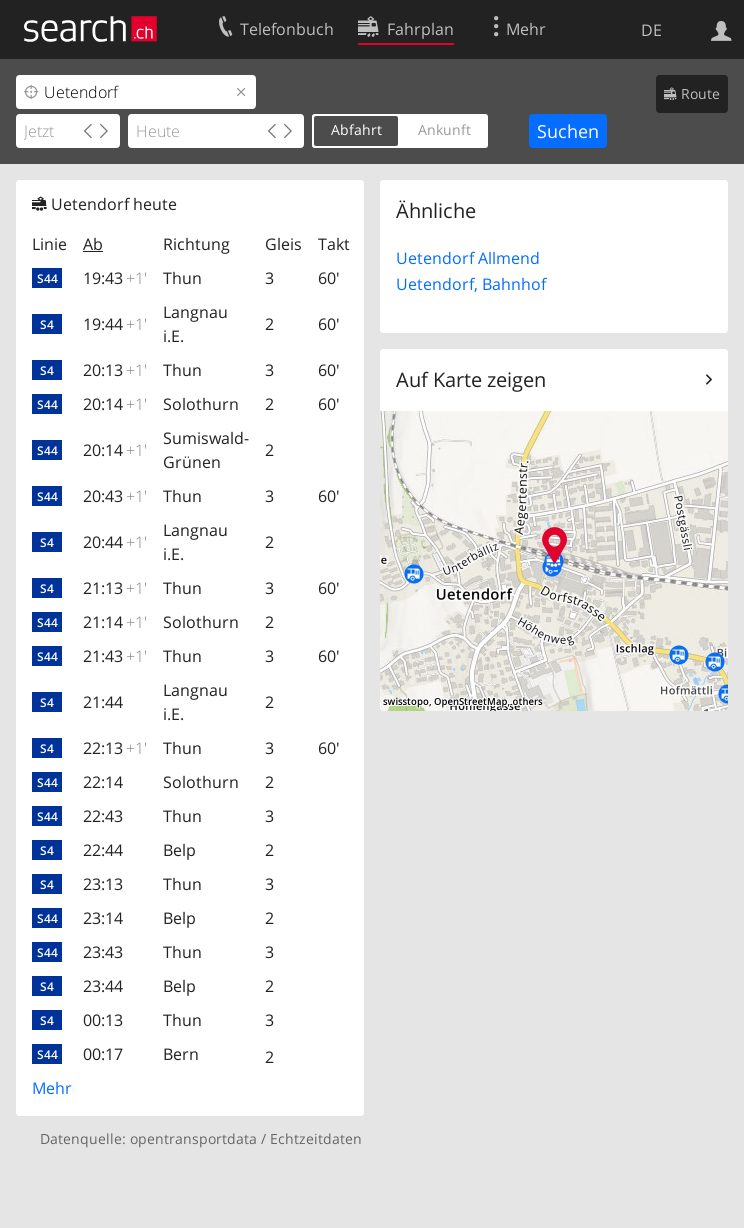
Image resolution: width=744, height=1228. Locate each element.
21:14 (115, 622)
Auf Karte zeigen (471, 379)
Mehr (52, 1088)
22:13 (115, 748)
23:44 (103, 986)
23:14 (103, 918)
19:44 (115, 324)
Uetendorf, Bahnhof (471, 284)
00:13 (103, 1020)
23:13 (103, 884)
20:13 (115, 370)
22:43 (103, 816)
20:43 (115, 496)
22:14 (103, 782)
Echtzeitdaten (316, 1138)
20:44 (115, 542)
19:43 (115, 278)
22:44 (103, 850)
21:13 (115, 588)
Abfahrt (356, 129)
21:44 (103, 702)
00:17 (103, 1054)
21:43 (115, 656)
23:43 (103, 952)
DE (651, 30)
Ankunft (444, 129)
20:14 (115, 404)
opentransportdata (193, 1138)
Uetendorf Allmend (468, 258)
